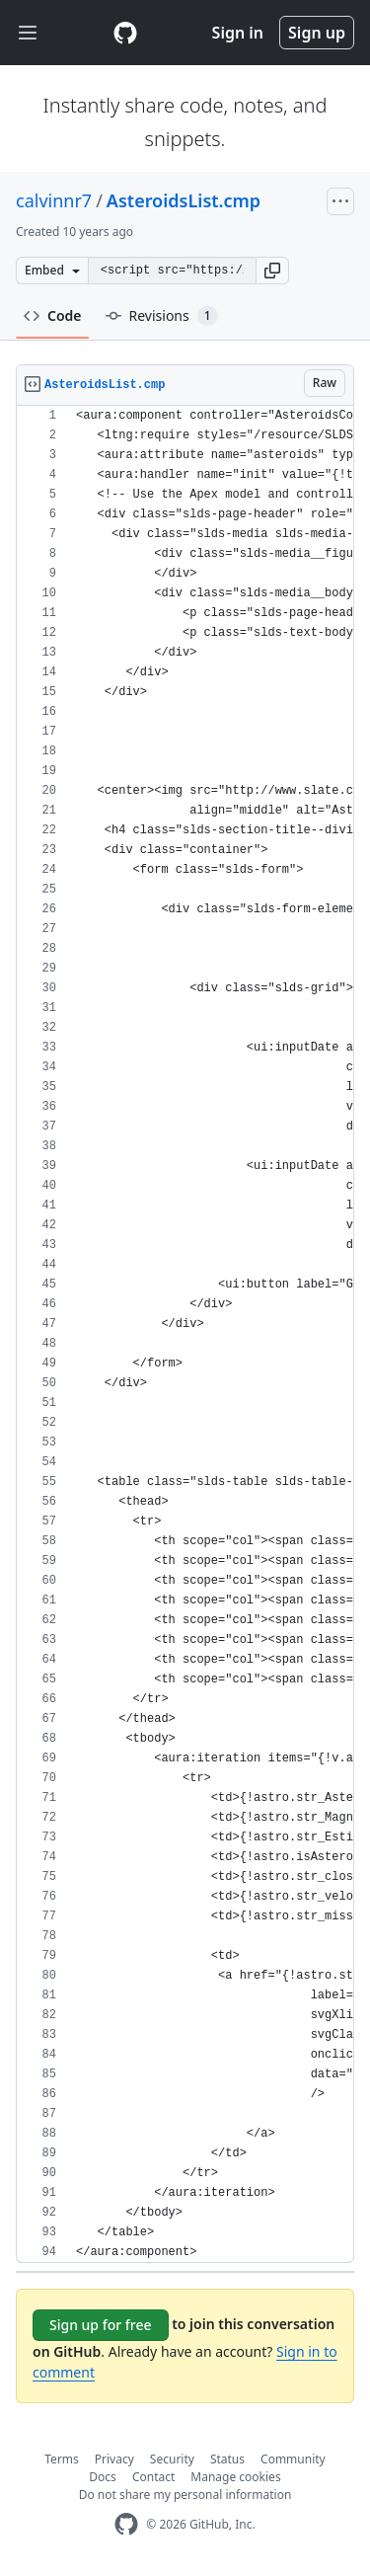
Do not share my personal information (185, 2494)
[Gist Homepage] (125, 32)
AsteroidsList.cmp (183, 200)
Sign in (237, 32)
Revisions (162, 316)
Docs (102, 2476)
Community (293, 2459)
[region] (185, 1334)
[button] (272, 270)
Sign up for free (100, 2324)
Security (172, 2459)
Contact (153, 2476)
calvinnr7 (54, 200)
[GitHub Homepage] (126, 2524)
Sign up (316, 32)
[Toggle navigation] (27, 33)
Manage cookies (235, 2476)
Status (227, 2459)
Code (53, 315)
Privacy (114, 2459)
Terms (61, 2459)
